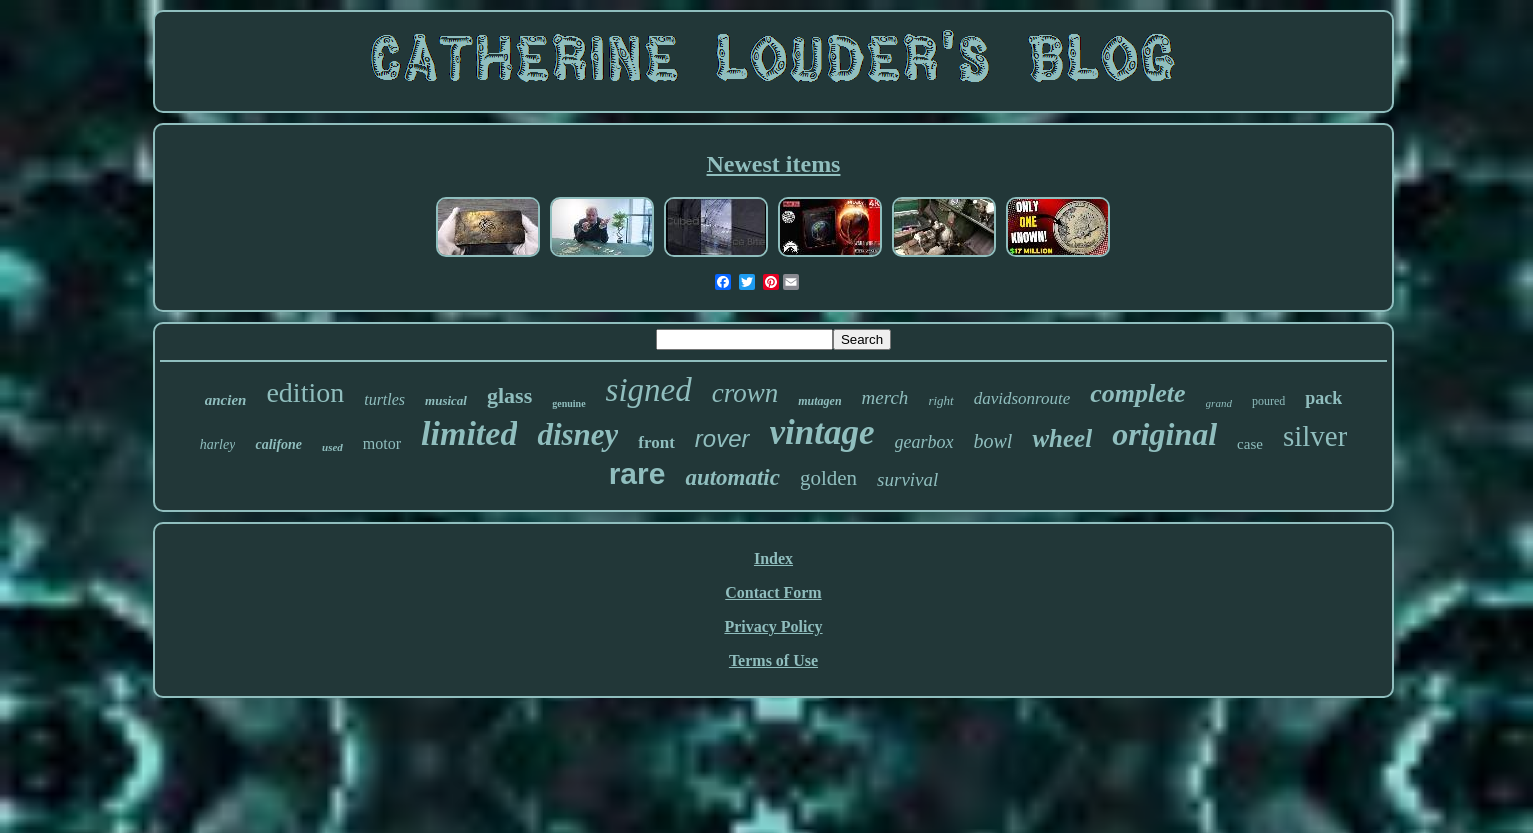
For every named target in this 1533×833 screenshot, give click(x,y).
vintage (822, 432)
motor (382, 443)
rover (722, 438)
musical (446, 400)
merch (885, 397)
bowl (993, 441)
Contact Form (773, 592)
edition (305, 392)
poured (1268, 401)
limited (469, 433)
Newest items (774, 164)
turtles (384, 399)
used (332, 447)
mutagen (819, 401)
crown (745, 393)
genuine (568, 403)
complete (1137, 393)
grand (1219, 403)
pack (1323, 398)
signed (649, 390)
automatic (732, 477)
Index (773, 558)
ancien (226, 400)
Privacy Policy (773, 626)
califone (278, 444)
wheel (1062, 438)
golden (828, 478)
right (940, 400)
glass (509, 395)
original (1164, 434)
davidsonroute (1022, 398)
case (1250, 444)
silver (1315, 436)
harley (218, 444)
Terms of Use (773, 660)
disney (577, 434)
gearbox (924, 442)
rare (637, 473)
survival (907, 479)
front (656, 442)
